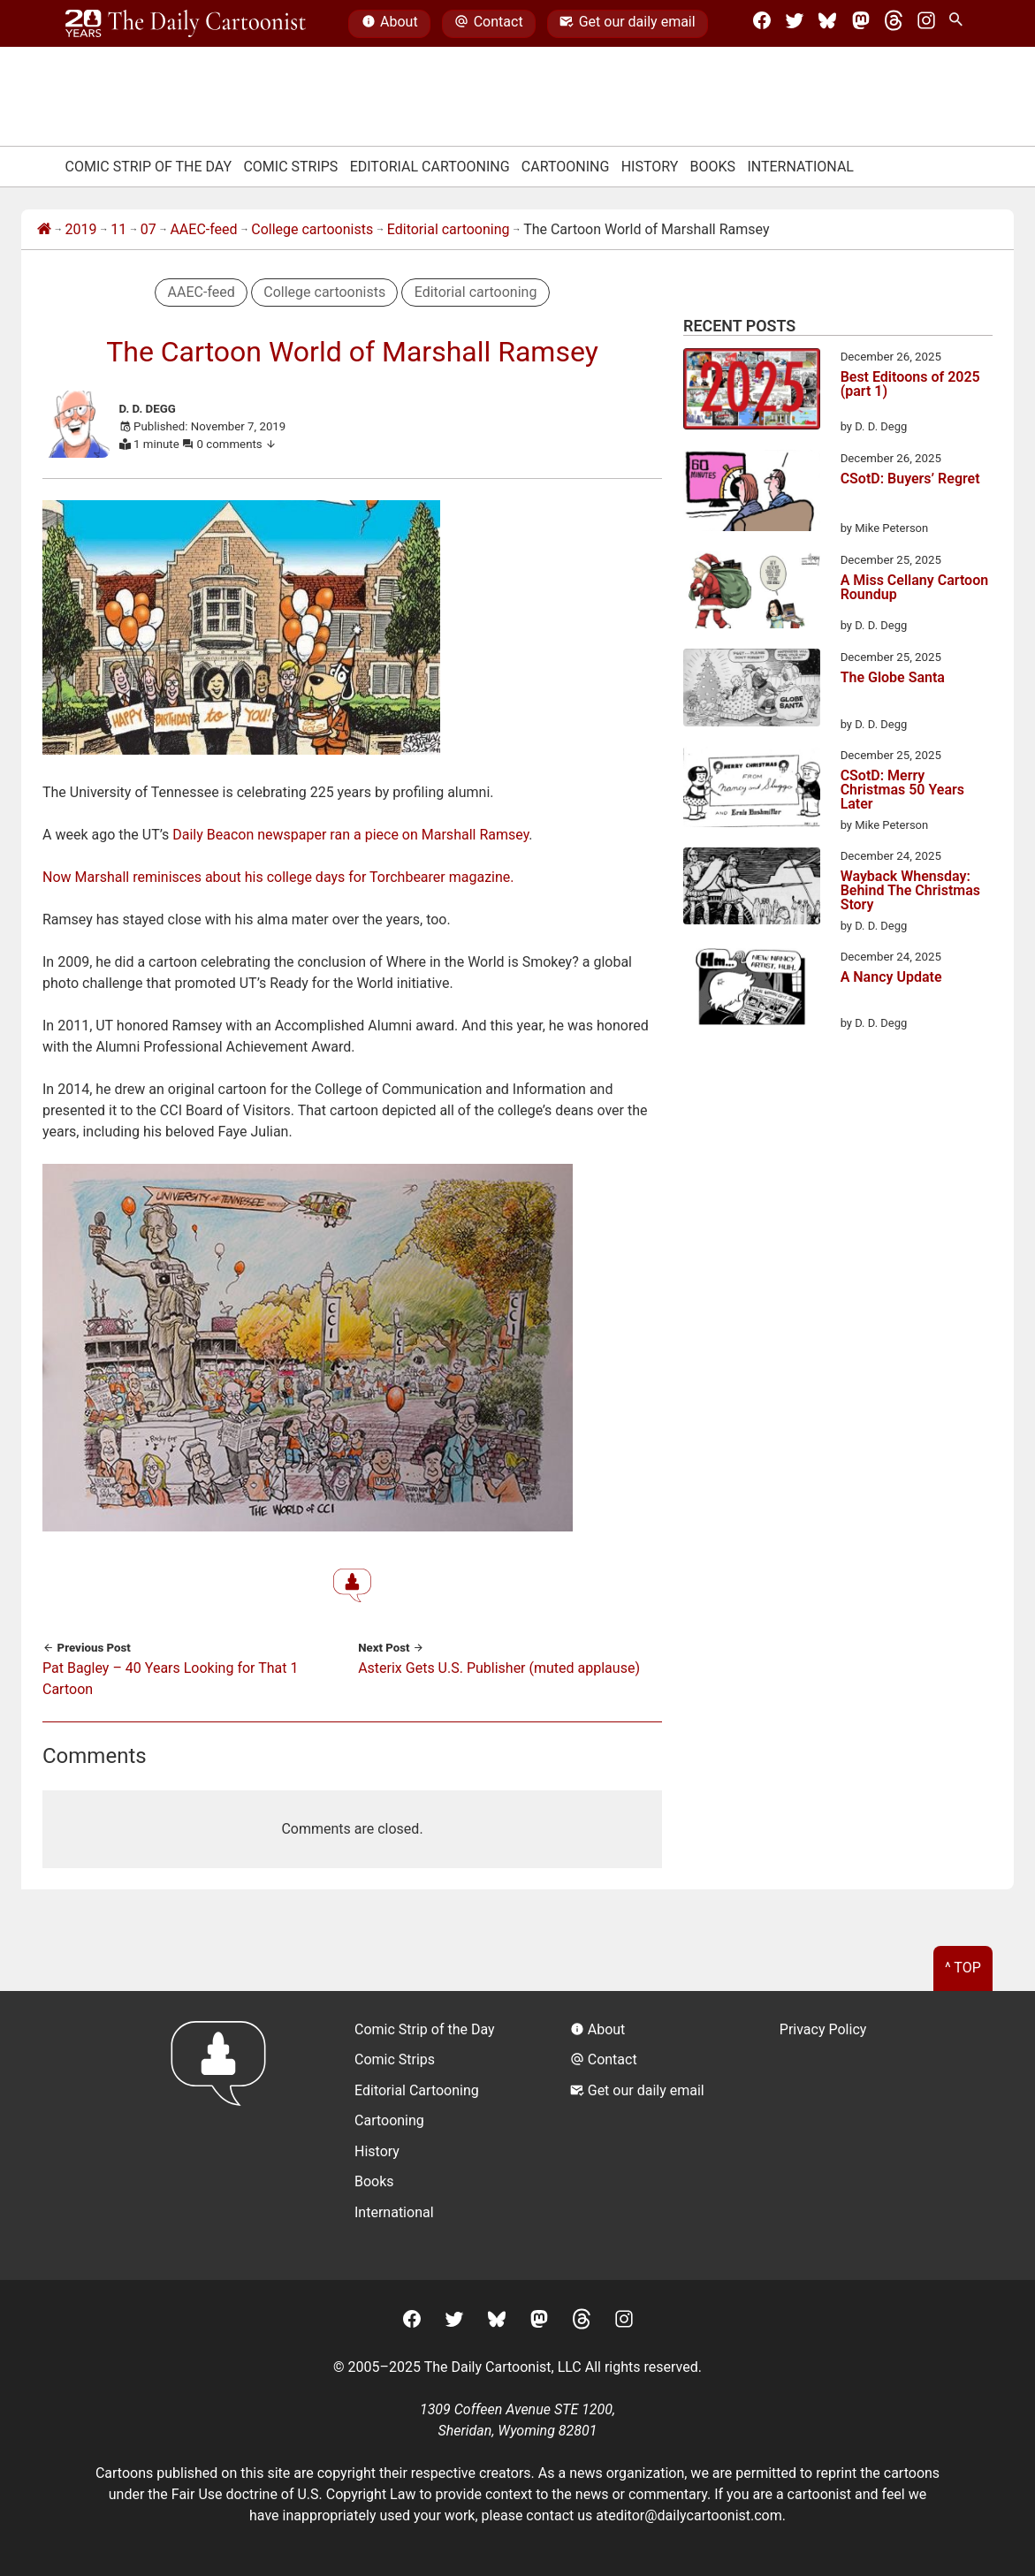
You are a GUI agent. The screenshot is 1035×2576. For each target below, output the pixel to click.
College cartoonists (312, 229)
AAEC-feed (203, 229)
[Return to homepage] (224, 2135)
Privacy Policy (823, 2029)
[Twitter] (794, 24)
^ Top (963, 1967)
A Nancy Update (891, 977)
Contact (488, 23)
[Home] (44, 229)
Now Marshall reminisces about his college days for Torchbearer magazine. (278, 877)
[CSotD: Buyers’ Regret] (751, 493)
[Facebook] (761, 24)
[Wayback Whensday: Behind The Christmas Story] (751, 889)
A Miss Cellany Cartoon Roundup (915, 588)
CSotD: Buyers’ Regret (910, 479)
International (800, 166)
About (389, 23)
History (650, 166)
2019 (81, 229)
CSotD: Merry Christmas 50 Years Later (902, 790)
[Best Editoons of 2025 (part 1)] (751, 392)
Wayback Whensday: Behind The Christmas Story (910, 891)
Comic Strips (290, 166)
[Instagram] (926, 24)
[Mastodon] (860, 24)
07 (148, 229)
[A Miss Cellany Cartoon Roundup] (751, 593)
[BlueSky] (827, 24)
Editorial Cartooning (430, 166)
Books (713, 166)
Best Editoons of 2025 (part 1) (910, 384)
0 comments (237, 444)
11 (118, 229)
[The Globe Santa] (751, 691)
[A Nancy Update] (751, 989)
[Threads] (893, 24)
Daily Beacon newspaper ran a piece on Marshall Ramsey (350, 834)
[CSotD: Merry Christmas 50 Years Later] (751, 790)
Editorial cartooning (448, 229)
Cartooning (565, 166)
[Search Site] (959, 24)
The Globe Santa (893, 678)
